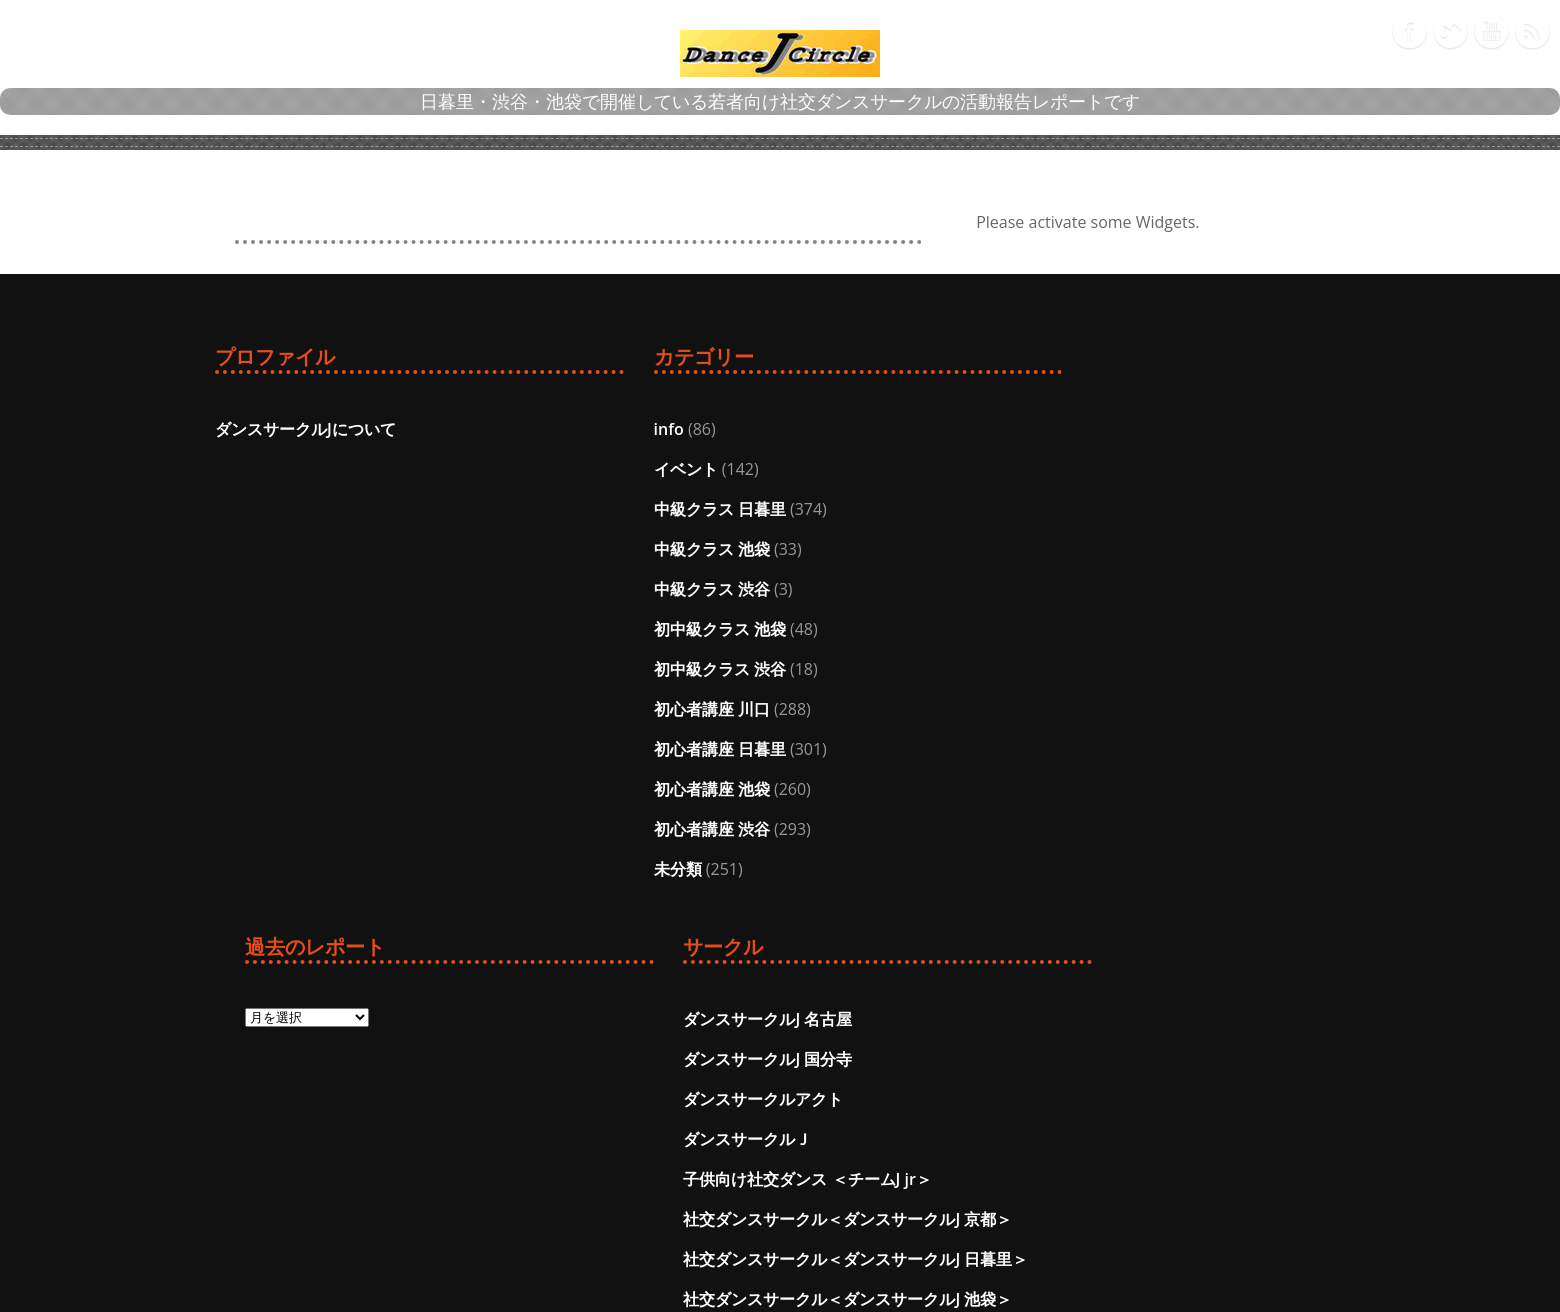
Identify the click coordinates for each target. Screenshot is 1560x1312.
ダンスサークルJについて (305, 429)
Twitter (1450, 28)
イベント (539, 469)
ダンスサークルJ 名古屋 (1174, 429)
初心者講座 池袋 (565, 789)
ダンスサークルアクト (1170, 509)
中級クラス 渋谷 (565, 589)
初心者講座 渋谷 (565, 829)
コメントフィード (862, 1099)
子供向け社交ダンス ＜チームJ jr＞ (1214, 589)
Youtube (1491, 28)
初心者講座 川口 (565, 709)
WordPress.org (854, 1139)
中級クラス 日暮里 (573, 509)
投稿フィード (846, 1059)
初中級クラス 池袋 (573, 629)
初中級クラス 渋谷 (573, 669)
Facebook (1409, 28)
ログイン (830, 1019)
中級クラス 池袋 (565, 549)
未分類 (531, 869)
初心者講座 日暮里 (573, 749)
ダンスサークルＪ (1154, 549)
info (522, 429)
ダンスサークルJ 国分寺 (1174, 469)
